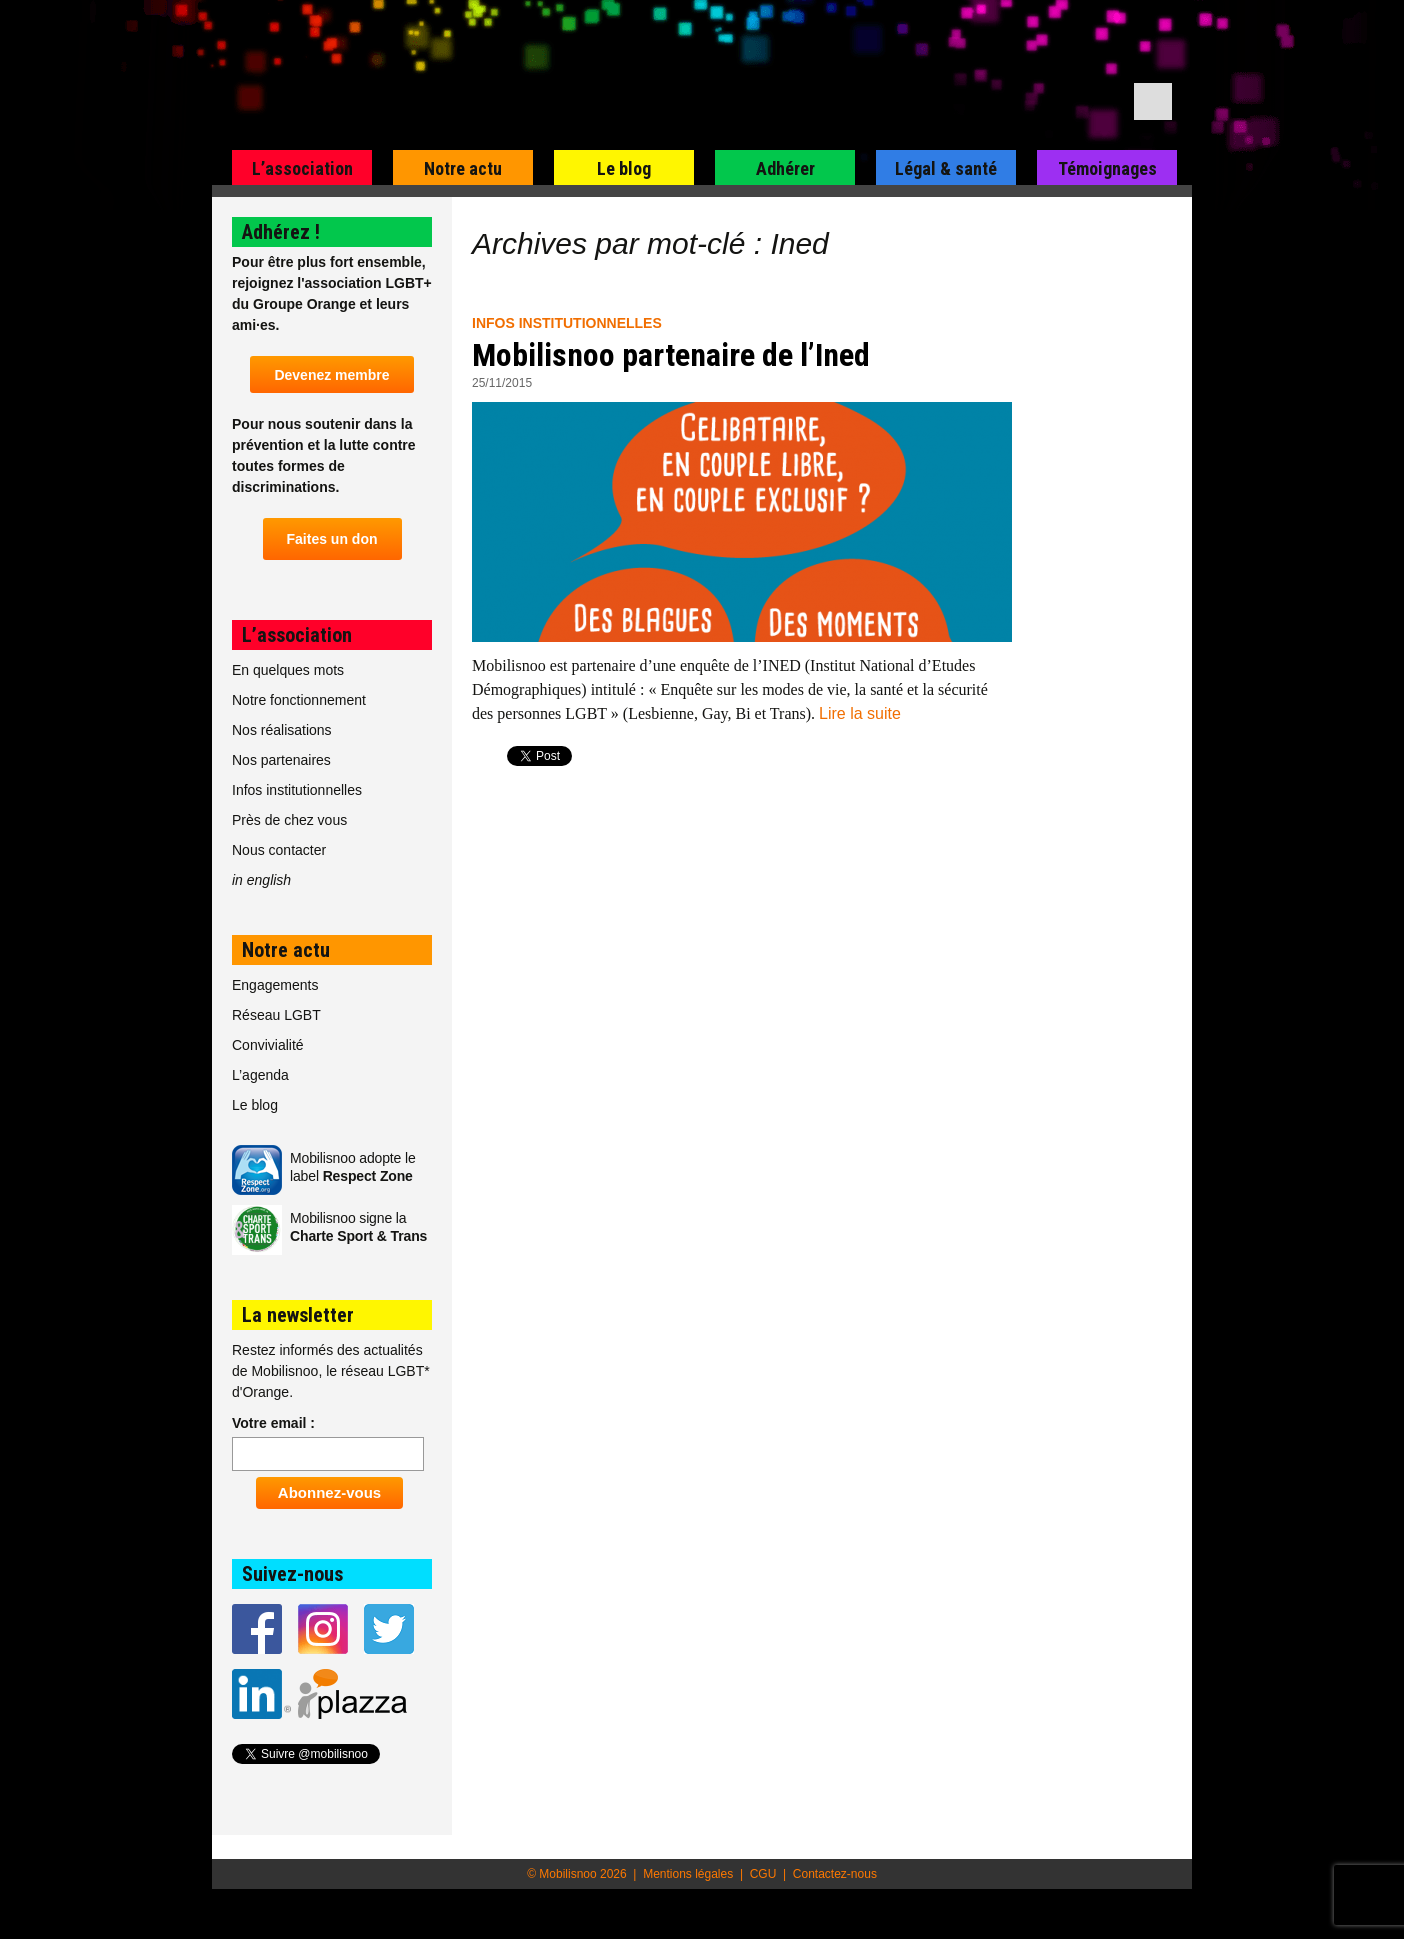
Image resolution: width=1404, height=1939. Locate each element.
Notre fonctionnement (299, 700)
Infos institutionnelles (567, 323)
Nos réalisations (282, 730)
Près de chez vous (289, 820)
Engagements (275, 985)
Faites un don (332, 539)
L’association (302, 168)
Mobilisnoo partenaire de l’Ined (671, 355)
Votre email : (273, 1423)
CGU (763, 1874)
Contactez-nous (835, 1874)
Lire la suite (860, 713)
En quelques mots (288, 670)
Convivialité (268, 1045)
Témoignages (1107, 168)
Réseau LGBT (276, 1015)
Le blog (624, 168)
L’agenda (260, 1075)
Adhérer (785, 168)
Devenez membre (331, 375)
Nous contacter (279, 850)
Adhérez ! (281, 232)
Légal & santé (946, 168)
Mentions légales (688, 1874)
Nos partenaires (281, 760)
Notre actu (463, 168)
